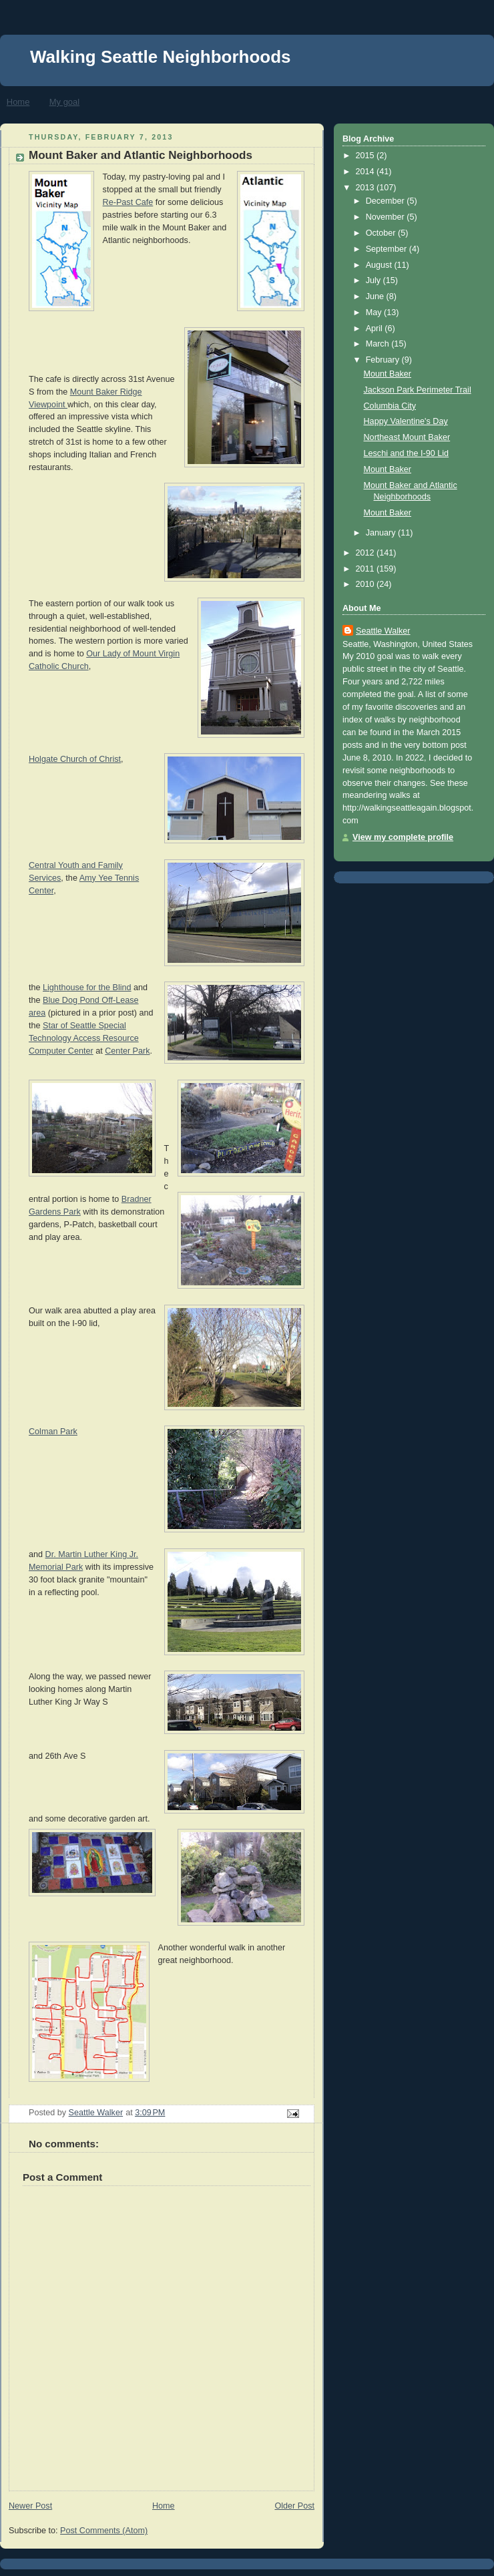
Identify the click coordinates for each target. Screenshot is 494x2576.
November (386, 217)
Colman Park (53, 1431)
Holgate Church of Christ (75, 759)
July (374, 280)
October (382, 233)
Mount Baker (388, 374)
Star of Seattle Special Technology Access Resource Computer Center (84, 1038)
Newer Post (30, 2506)
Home (18, 102)
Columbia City (390, 406)
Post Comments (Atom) (104, 2530)
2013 (366, 187)
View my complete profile (402, 837)
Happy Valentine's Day (406, 421)
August (380, 265)
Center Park (127, 1051)
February (384, 360)
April (375, 328)
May (375, 312)
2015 (366, 155)
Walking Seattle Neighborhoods (160, 57)
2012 (366, 553)
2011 (366, 569)
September (387, 249)
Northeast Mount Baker (407, 437)
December (386, 201)
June (376, 296)
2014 (366, 171)
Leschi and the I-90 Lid (406, 453)
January (382, 533)
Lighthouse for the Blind (87, 987)
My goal (64, 102)
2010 (366, 584)
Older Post (294, 2506)
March (379, 344)
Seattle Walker (383, 631)
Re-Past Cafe (128, 202)
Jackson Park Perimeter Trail (417, 390)
